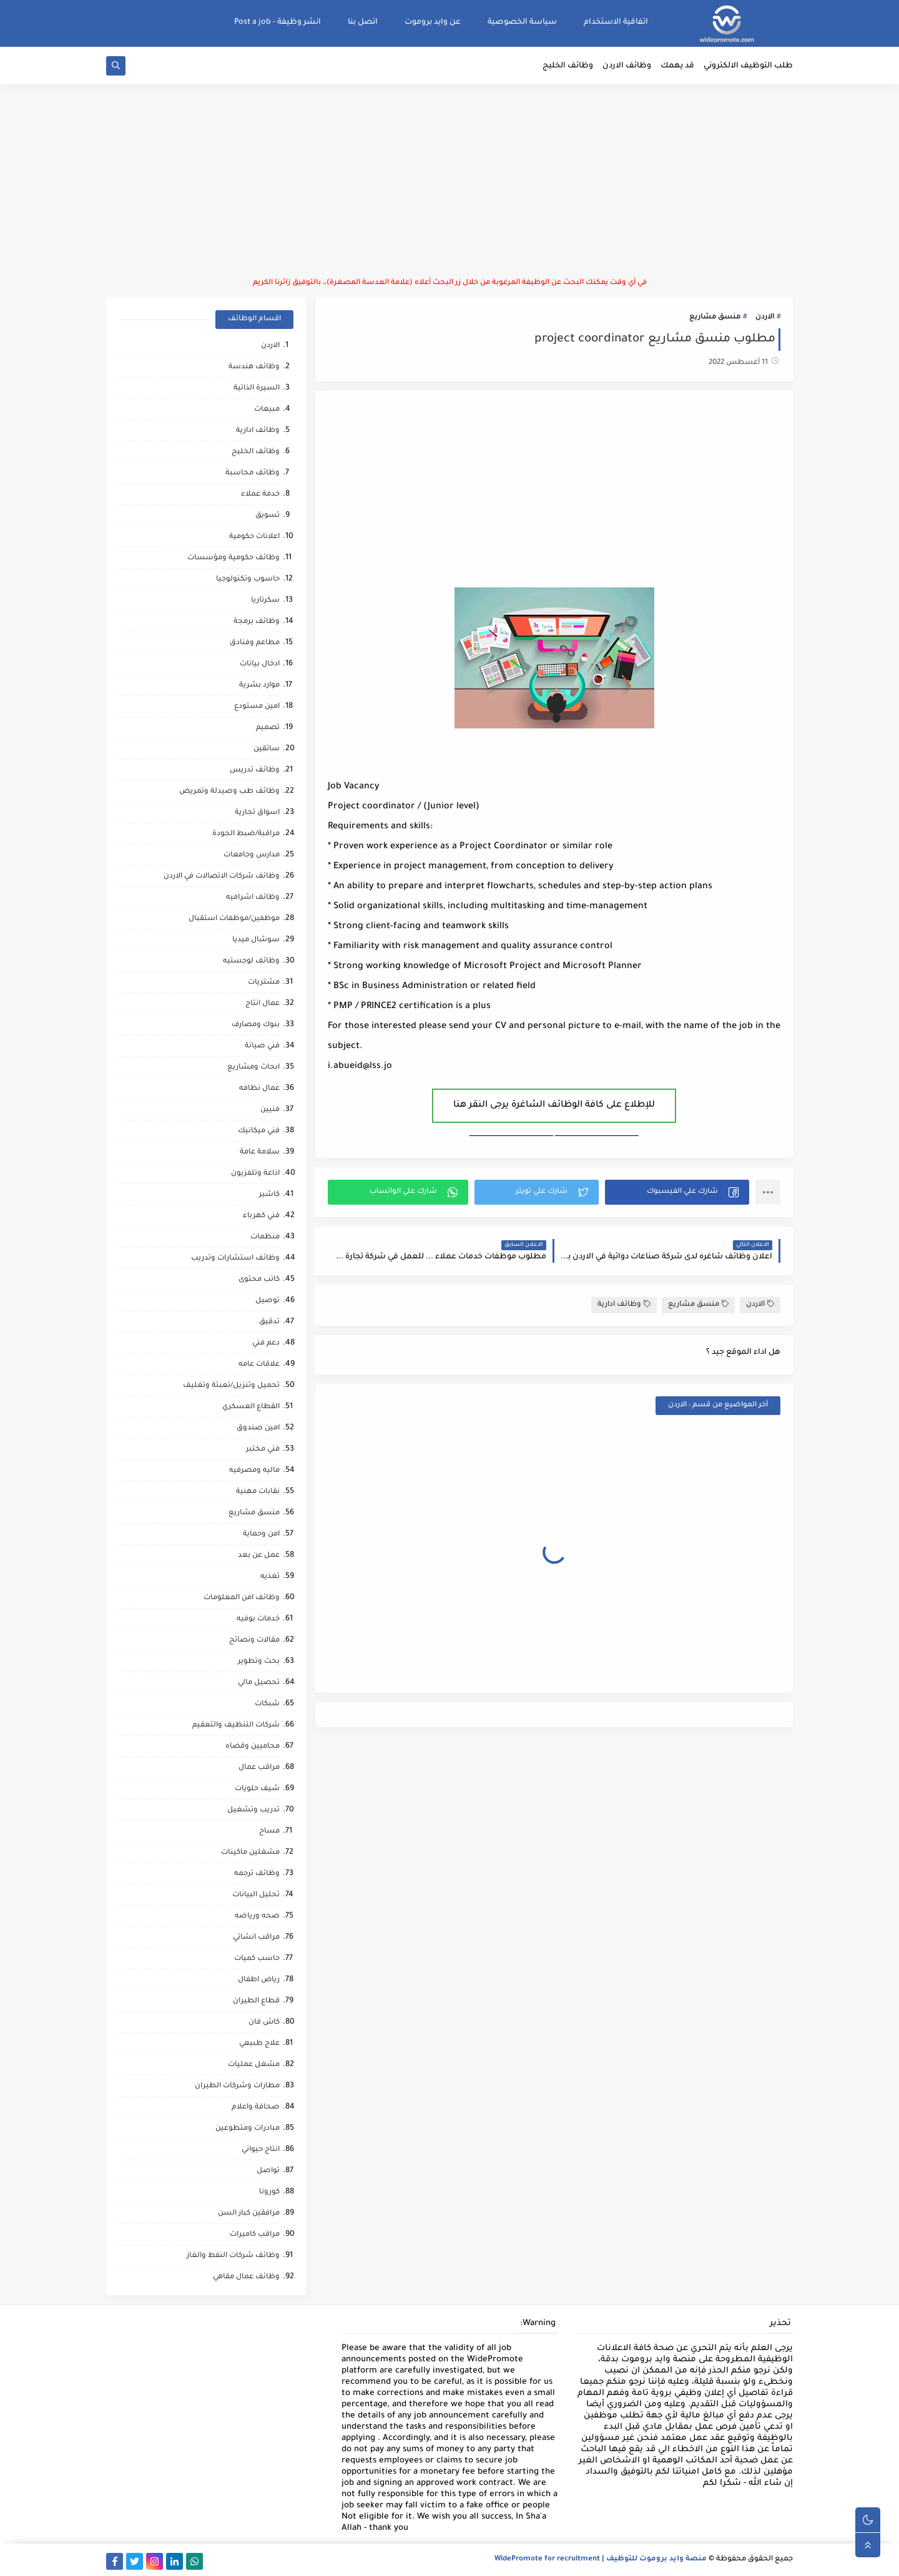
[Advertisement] (449, 181)
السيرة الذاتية (256, 388)
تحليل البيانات (256, 1895)
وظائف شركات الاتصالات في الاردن (222, 877)
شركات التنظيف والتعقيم (236, 1725)
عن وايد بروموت (433, 22)
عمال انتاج (262, 1004)
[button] (677, 1192)
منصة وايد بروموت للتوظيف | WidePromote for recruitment (600, 2559)
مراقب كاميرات (255, 2235)
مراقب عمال (259, 1768)
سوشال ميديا (256, 940)
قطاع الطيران (256, 2001)
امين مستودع (257, 707)
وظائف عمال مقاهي (246, 2277)
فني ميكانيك (259, 1131)
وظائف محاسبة (252, 473)
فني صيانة (262, 1046)
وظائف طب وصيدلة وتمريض (229, 792)
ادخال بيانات (260, 664)
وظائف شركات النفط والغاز (233, 2256)
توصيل (267, 1301)
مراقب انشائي (256, 1938)
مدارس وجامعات (252, 855)
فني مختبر (263, 1450)
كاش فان (264, 2023)
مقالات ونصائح (254, 1641)
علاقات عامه (259, 1365)
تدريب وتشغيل (253, 1810)
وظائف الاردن (626, 66)
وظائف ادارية (624, 1304)
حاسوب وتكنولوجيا (248, 579)
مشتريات (264, 983)
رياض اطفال (259, 1980)
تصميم (268, 728)
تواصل (268, 2171)
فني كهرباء (261, 1216)
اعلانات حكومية (254, 537)
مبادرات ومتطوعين (247, 2129)
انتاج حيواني (261, 2150)
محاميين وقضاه (252, 1747)
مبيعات (267, 410)
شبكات (267, 1704)
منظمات (265, 1237)
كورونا (269, 2192)
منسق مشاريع (714, 317)
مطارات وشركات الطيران (237, 2086)
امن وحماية (261, 1534)
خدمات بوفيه (258, 1619)
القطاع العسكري (251, 1407)
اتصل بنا (363, 22)
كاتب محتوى (259, 1280)
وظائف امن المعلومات (242, 1598)
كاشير (269, 1195)
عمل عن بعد (259, 1556)
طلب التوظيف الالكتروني (748, 66)
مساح (269, 1832)
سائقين (266, 749)
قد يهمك (677, 66)
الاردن (764, 317)
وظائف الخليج (568, 66)
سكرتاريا (265, 601)
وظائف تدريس (255, 770)
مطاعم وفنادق (255, 643)
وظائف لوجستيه (251, 961)
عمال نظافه (259, 1089)
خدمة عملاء (260, 495)
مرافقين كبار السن (249, 2214)
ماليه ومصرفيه (254, 1471)
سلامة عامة (260, 1152)
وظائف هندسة (254, 367)
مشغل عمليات (254, 2065)
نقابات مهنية (258, 1492)
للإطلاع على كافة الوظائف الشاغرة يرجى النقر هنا (554, 1105)
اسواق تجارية (257, 813)
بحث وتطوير (259, 1662)
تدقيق (269, 1322)
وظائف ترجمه (257, 1874)
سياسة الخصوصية (522, 22)
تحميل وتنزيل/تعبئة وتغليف (231, 1386)
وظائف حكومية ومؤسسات (233, 558)
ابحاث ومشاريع (253, 1068)
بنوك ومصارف (256, 1025)
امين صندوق (258, 1428)
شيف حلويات (257, 1789)
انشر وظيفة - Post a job (277, 22)
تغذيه (270, 1577)
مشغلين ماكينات (250, 1853)
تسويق (267, 516)
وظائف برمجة (256, 622)
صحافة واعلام (256, 2107)
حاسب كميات (257, 1959)
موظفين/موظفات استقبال (234, 919)
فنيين (270, 1110)
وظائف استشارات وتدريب (235, 1259)
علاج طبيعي (259, 2044)
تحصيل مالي (259, 1683)
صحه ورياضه (257, 1916)
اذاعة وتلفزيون (255, 1174)
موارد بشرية (259, 686)
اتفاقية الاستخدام (616, 22)
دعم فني (266, 1343)
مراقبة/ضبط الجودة (246, 834)
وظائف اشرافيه (253, 898)
